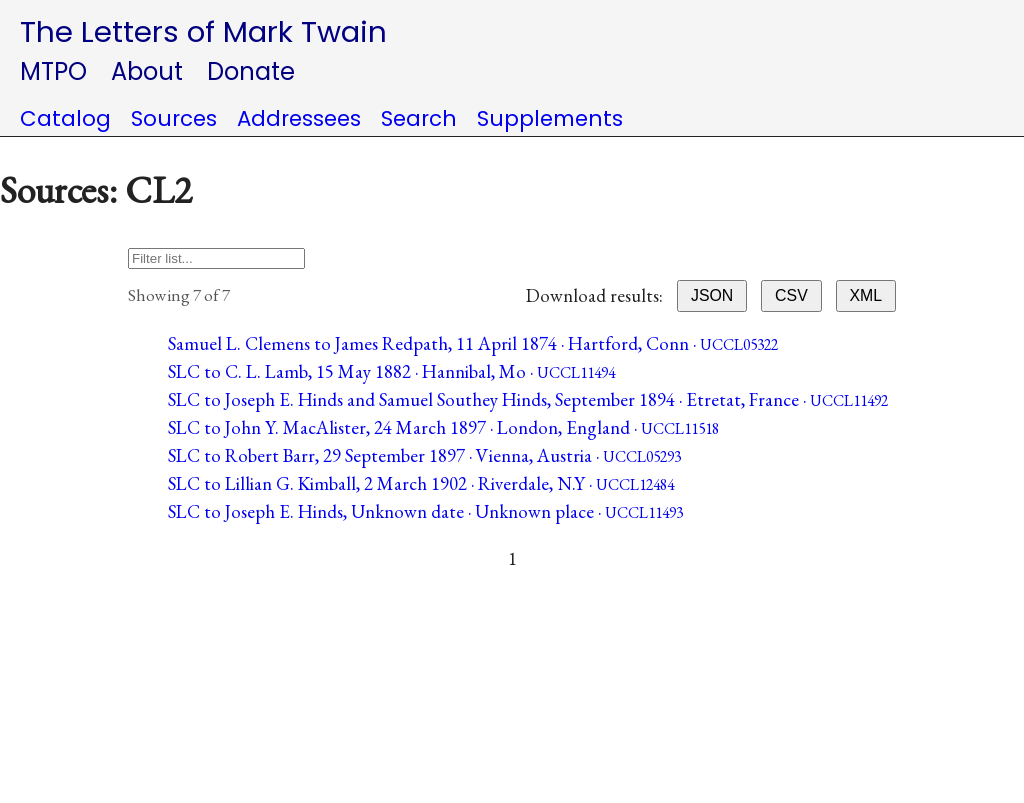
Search (419, 118)
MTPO (53, 71)
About (147, 71)
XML (866, 295)
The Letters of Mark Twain (203, 31)
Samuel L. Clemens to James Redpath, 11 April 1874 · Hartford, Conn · (473, 343)
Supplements (550, 118)
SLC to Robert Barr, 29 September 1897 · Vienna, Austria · (424, 455)
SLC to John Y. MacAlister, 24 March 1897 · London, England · (443, 427)
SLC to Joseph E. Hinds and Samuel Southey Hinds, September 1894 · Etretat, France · (528, 399)
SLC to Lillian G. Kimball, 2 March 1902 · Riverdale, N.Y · (421, 483)
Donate (251, 71)
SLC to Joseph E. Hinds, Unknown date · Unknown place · (425, 511)
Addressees (299, 118)
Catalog (65, 118)
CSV (791, 295)
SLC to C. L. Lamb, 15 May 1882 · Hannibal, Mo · (391, 371)
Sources (174, 118)
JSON (712, 295)
